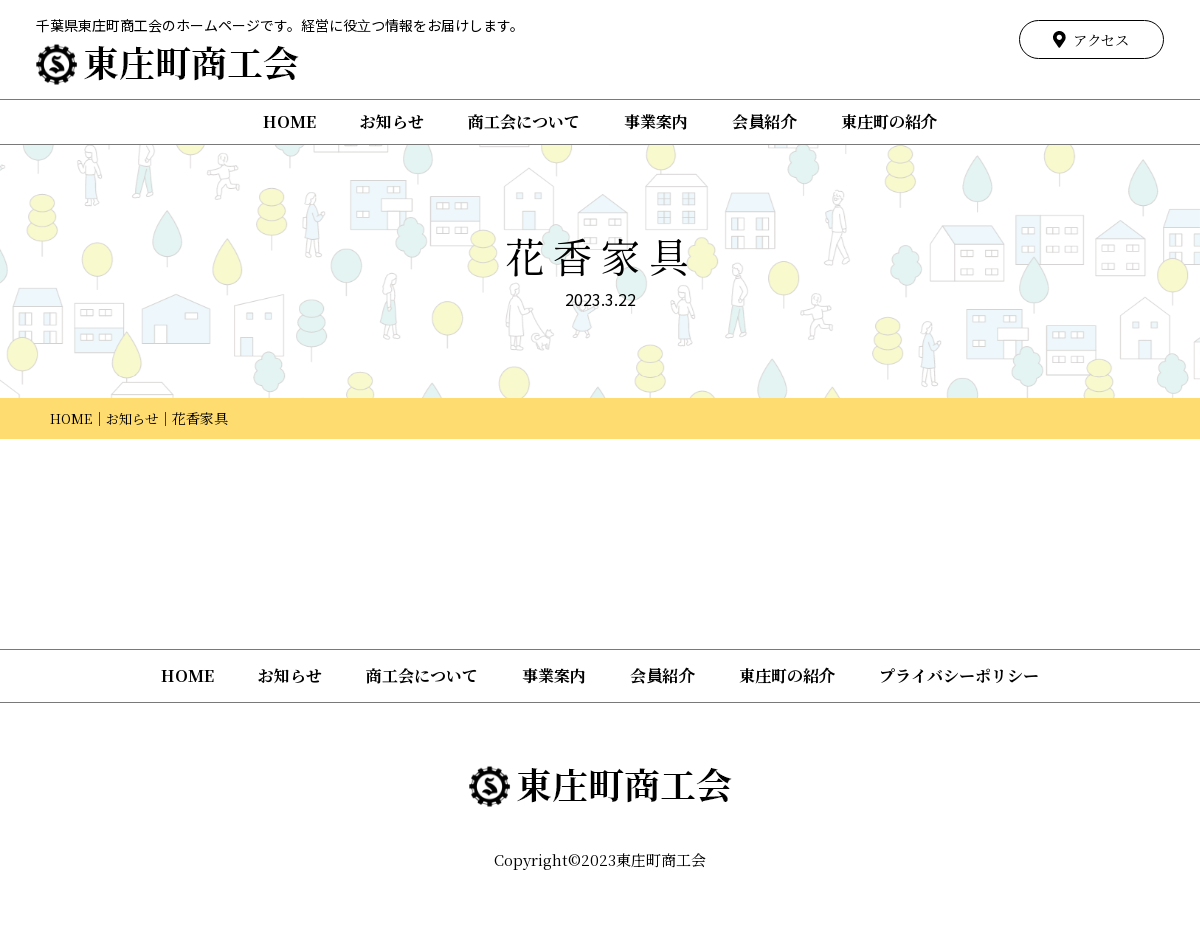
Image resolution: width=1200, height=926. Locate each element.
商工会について (524, 121)
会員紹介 (764, 121)
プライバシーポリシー (959, 675)
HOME (289, 121)
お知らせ (392, 121)
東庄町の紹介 (889, 121)
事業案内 (656, 121)
